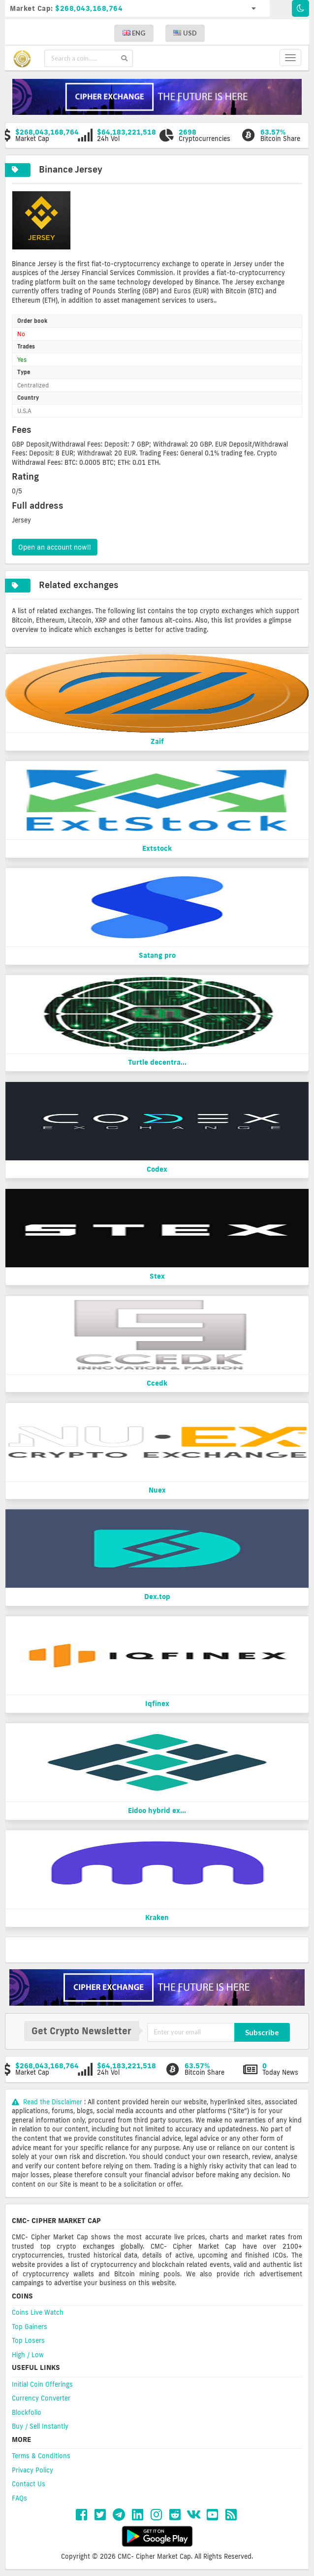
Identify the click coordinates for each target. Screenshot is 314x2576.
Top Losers (28, 2340)
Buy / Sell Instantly (40, 2426)
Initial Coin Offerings (42, 2384)
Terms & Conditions (41, 2456)
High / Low (28, 2355)
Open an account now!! (54, 547)
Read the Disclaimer (48, 2102)
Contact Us (28, 2484)
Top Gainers (29, 2327)
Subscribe (262, 2032)
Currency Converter (41, 2398)
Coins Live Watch (37, 2312)
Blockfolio (26, 2412)
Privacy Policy (32, 2470)
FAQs (19, 2498)
